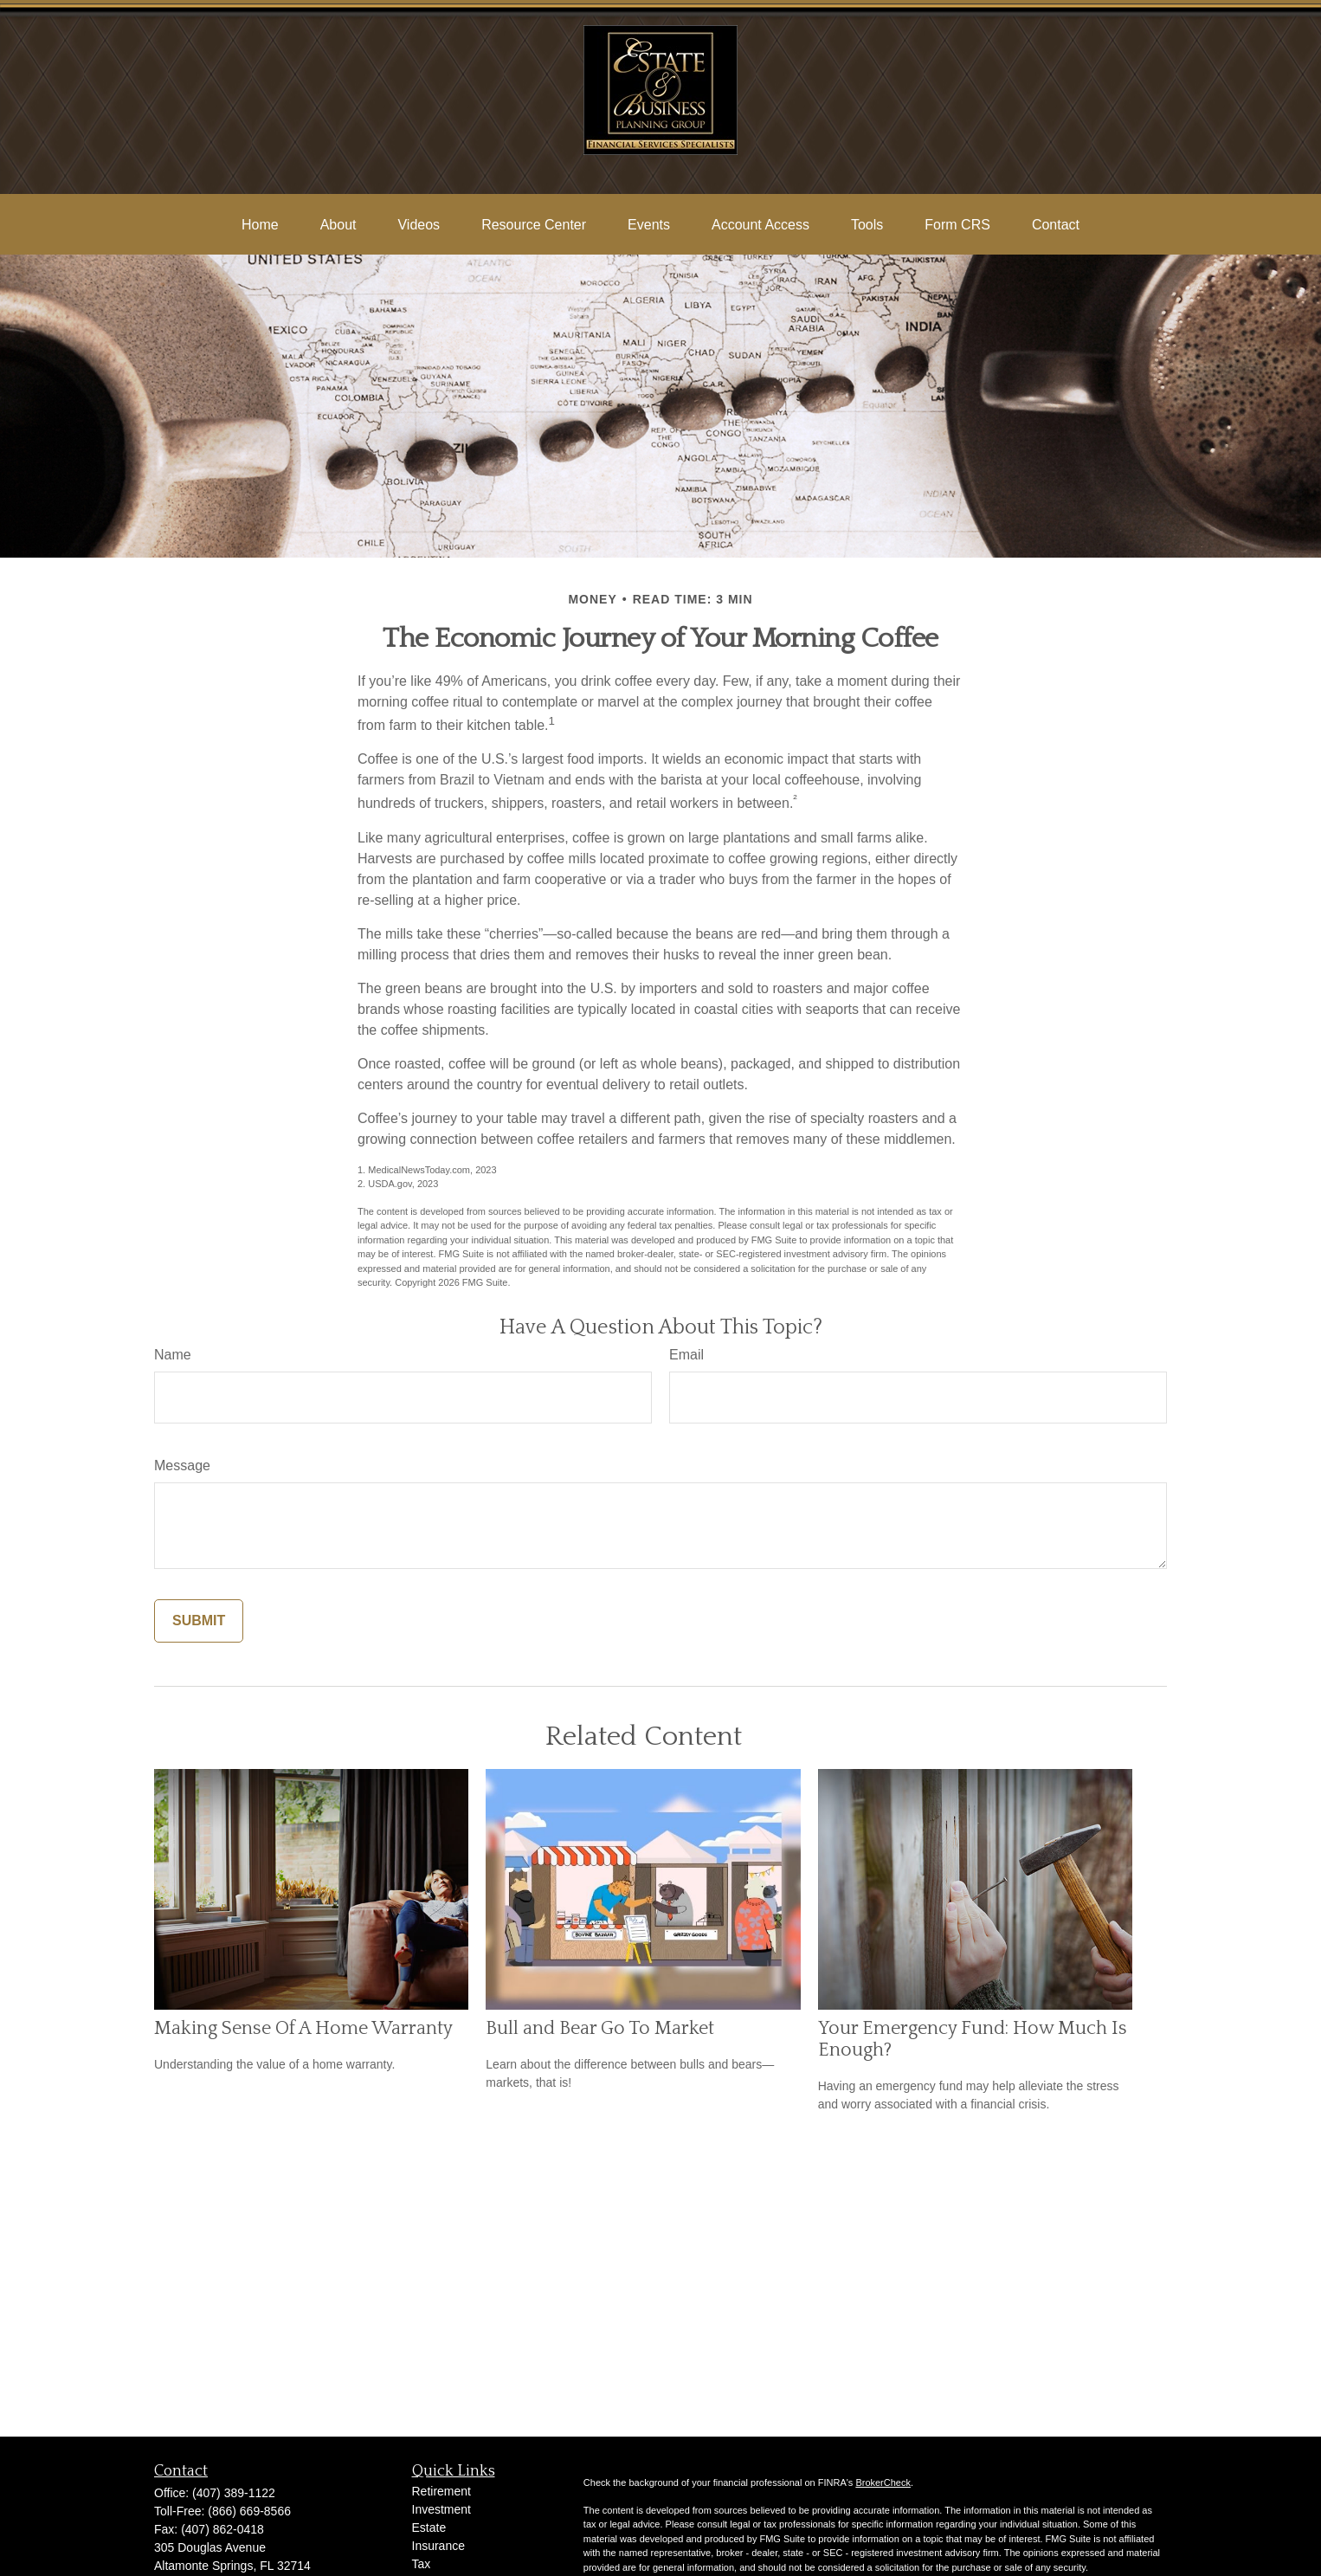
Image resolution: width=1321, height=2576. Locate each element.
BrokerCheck (883, 2482)
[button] (260, 225)
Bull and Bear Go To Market (600, 2028)
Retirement (441, 2491)
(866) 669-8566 (249, 2511)
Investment (441, 2509)
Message (182, 1465)
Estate (429, 2527)
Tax (421, 2564)
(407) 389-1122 (233, 2493)
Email (686, 1354)
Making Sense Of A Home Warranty (303, 2028)
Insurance (438, 2546)
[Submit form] (198, 1621)
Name (172, 1354)
